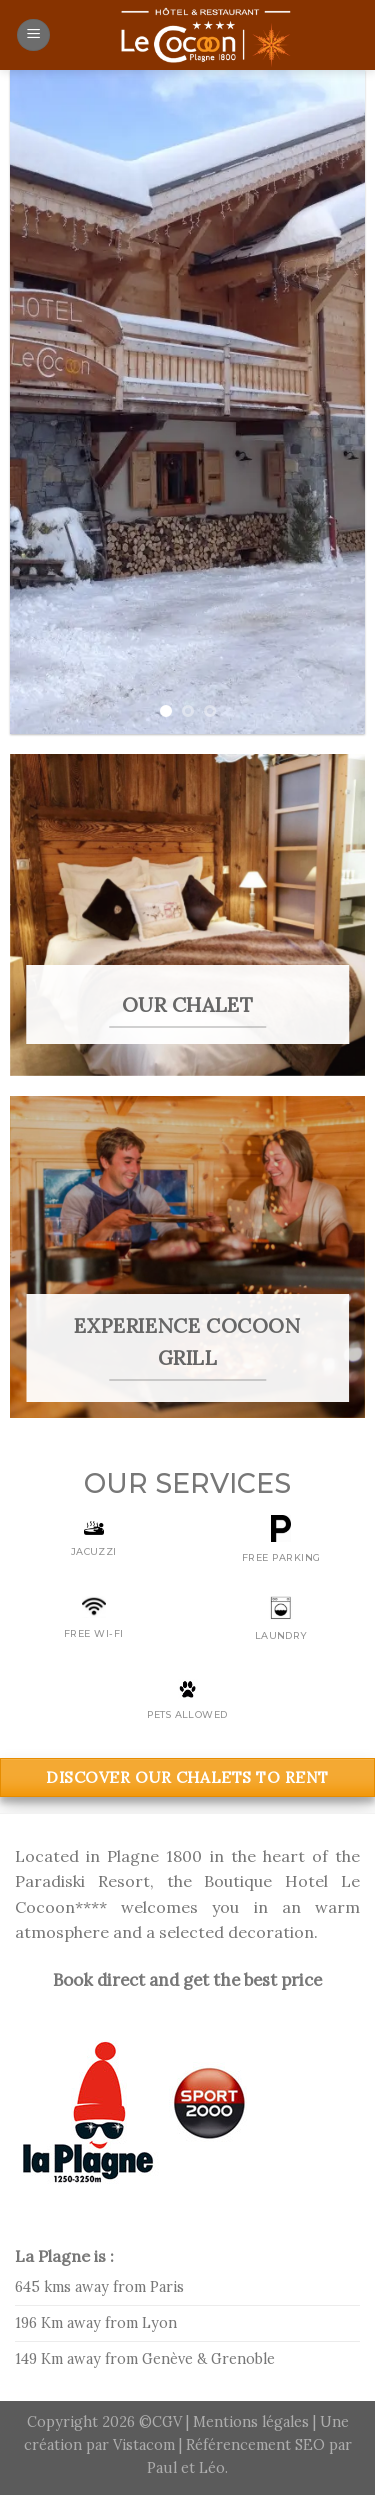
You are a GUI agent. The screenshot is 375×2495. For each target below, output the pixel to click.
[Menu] (33, 35)
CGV (167, 2422)
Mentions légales (253, 2422)
